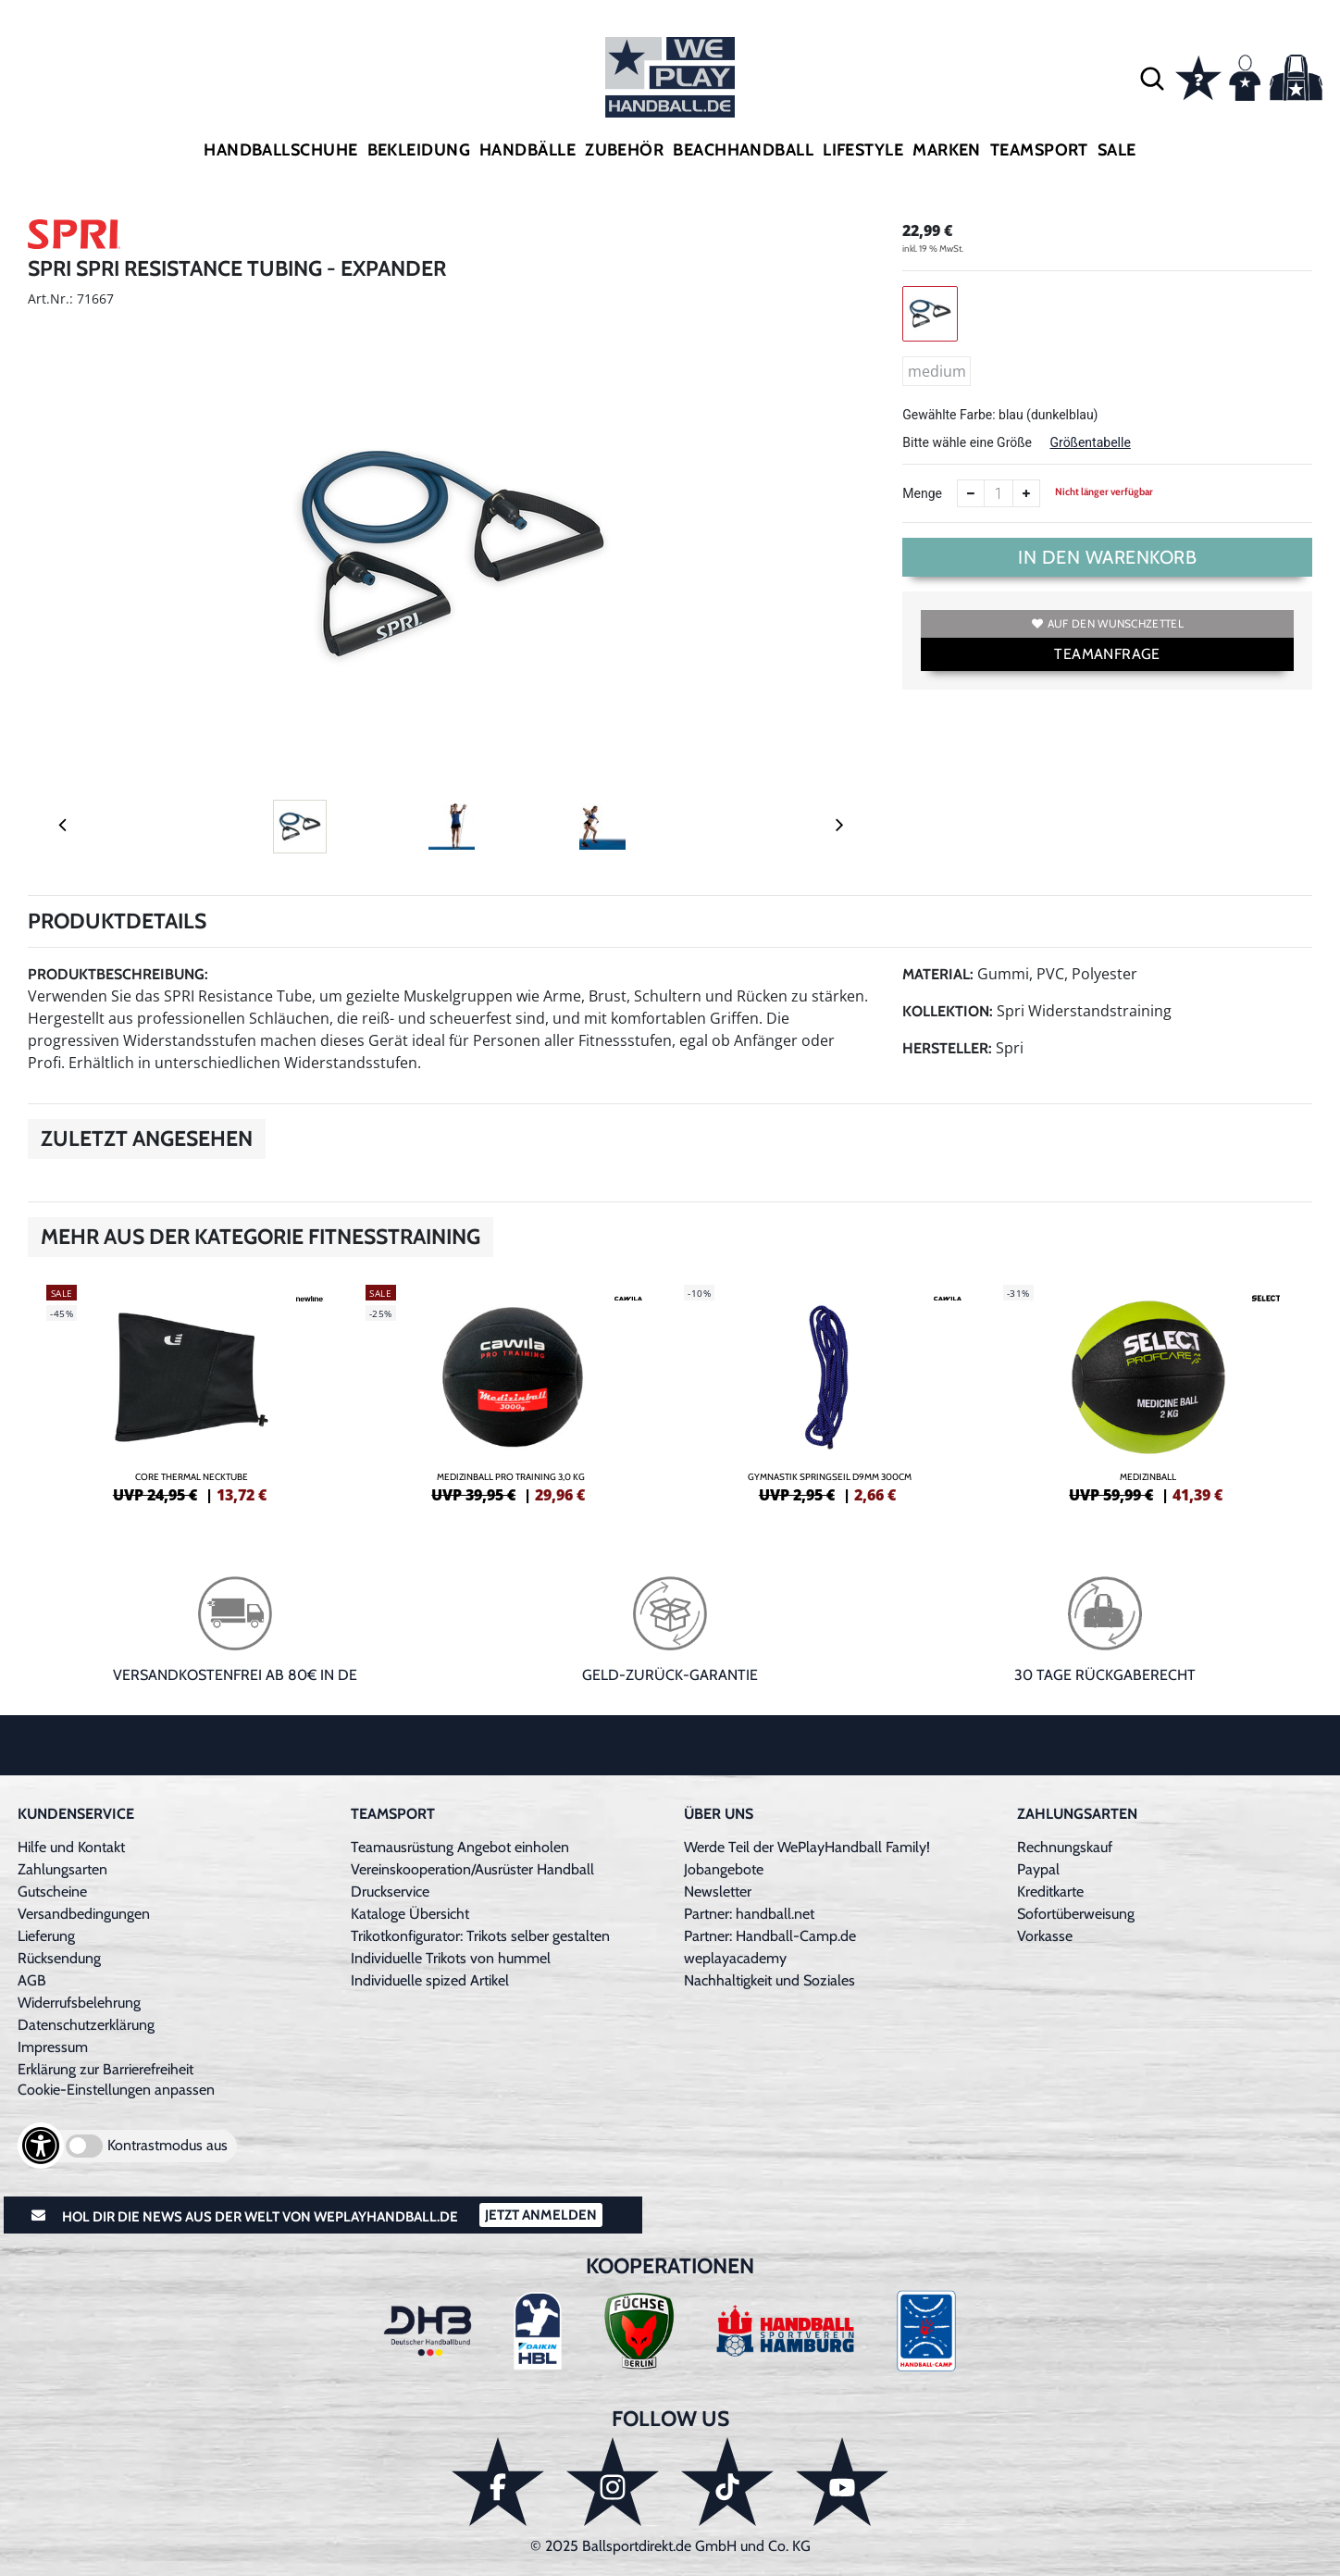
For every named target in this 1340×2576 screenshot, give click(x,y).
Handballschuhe (280, 150)
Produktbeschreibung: (118, 974)
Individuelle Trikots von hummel (451, 1958)
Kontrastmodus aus (167, 2145)
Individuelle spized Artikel (430, 1980)
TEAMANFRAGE (1107, 654)
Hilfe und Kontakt (71, 1847)
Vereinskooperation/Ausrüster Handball (472, 1869)
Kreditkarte (1050, 1891)
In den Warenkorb (1107, 557)
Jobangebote (723, 1869)
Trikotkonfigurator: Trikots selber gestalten (480, 1936)
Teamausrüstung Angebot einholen (460, 1847)
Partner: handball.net (749, 1914)
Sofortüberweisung (1076, 1914)
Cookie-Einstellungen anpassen (116, 2089)
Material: (938, 974)
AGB (32, 1980)
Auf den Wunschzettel (1108, 623)
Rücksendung (59, 1958)
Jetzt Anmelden (541, 2215)
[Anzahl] (998, 493)
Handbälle (527, 150)
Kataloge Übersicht (410, 1914)
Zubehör (624, 150)
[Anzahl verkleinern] (971, 493)
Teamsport (1039, 150)
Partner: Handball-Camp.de (770, 1936)
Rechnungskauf (1064, 1847)
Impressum (53, 2047)
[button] (1152, 77)
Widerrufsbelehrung (79, 2002)
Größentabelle (1089, 442)
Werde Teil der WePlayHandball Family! (807, 1847)
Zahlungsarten (62, 1869)
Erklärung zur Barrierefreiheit (105, 2069)
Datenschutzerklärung (86, 2025)
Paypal (1038, 1869)
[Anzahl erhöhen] (1026, 493)
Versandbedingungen (84, 1914)
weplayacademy (735, 1958)
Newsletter (717, 1891)
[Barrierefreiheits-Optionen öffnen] (41, 2145)
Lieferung (46, 1936)
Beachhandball (743, 150)
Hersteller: (947, 1048)
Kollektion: (947, 1011)
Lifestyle (863, 150)
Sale (1117, 150)
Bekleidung (419, 150)
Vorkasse (1045, 1936)
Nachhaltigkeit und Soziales (769, 1980)
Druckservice (390, 1891)
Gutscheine (52, 1891)
